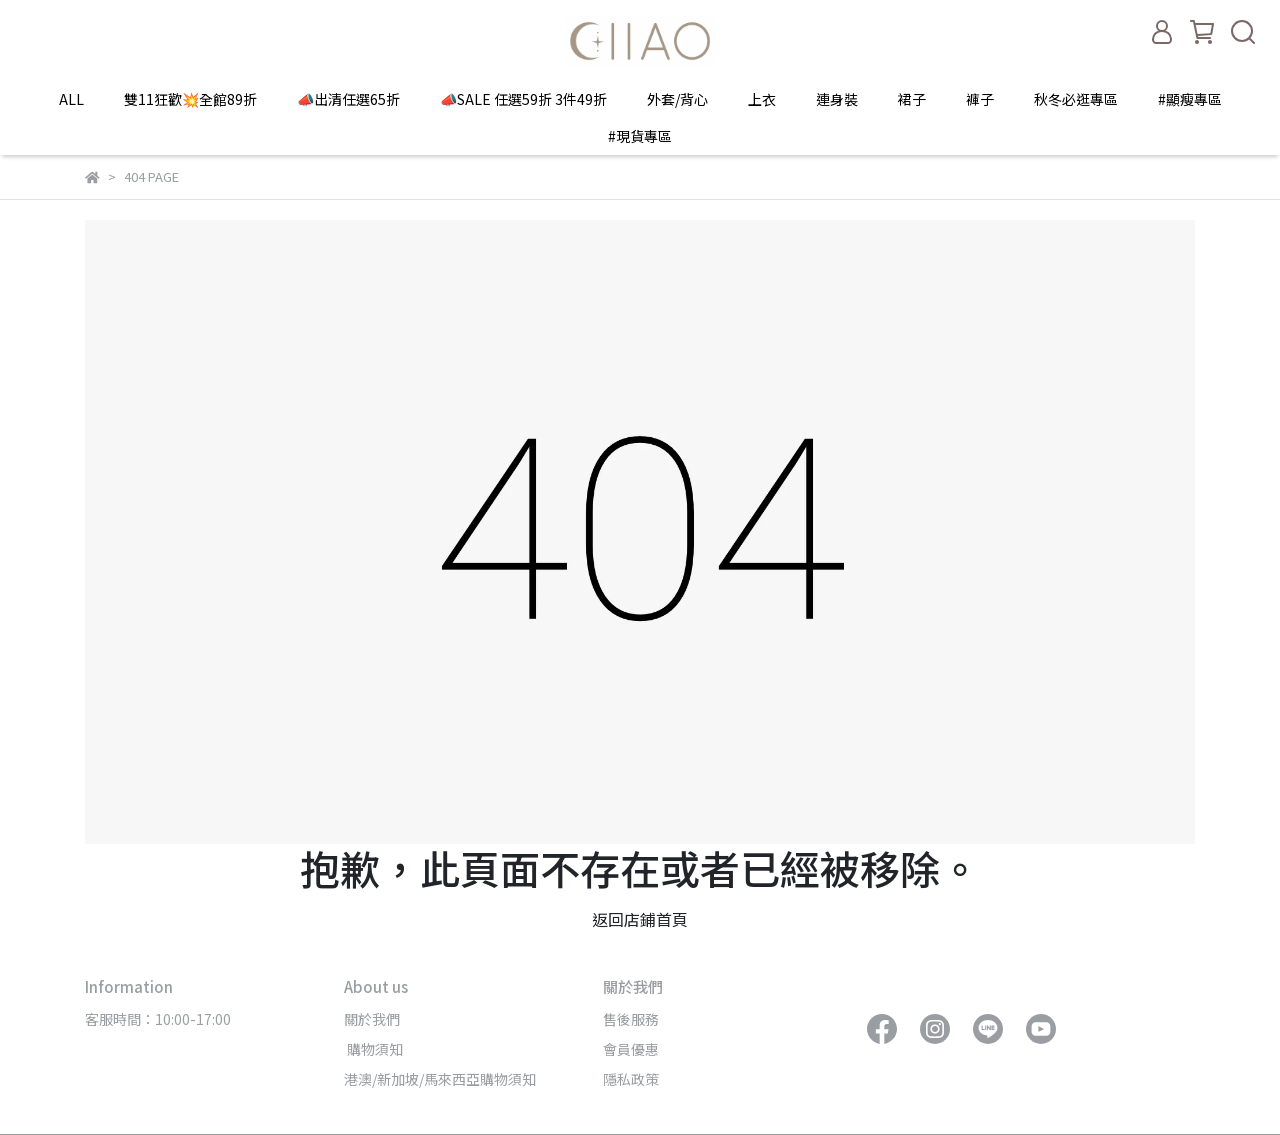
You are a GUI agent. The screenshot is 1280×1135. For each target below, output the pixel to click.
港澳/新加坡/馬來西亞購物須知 (440, 1079)
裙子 (912, 99)
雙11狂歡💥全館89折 (190, 99)
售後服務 (631, 1019)
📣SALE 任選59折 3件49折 (523, 99)
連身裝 (837, 99)
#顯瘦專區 (1190, 99)
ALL (71, 99)
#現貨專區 (640, 136)
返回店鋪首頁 (640, 919)
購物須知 (373, 1049)
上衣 (762, 99)
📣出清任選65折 (348, 99)
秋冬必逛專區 (1076, 99)
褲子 (980, 99)
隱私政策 (631, 1079)
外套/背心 (677, 99)
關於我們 (372, 1019)
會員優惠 (631, 1049)
